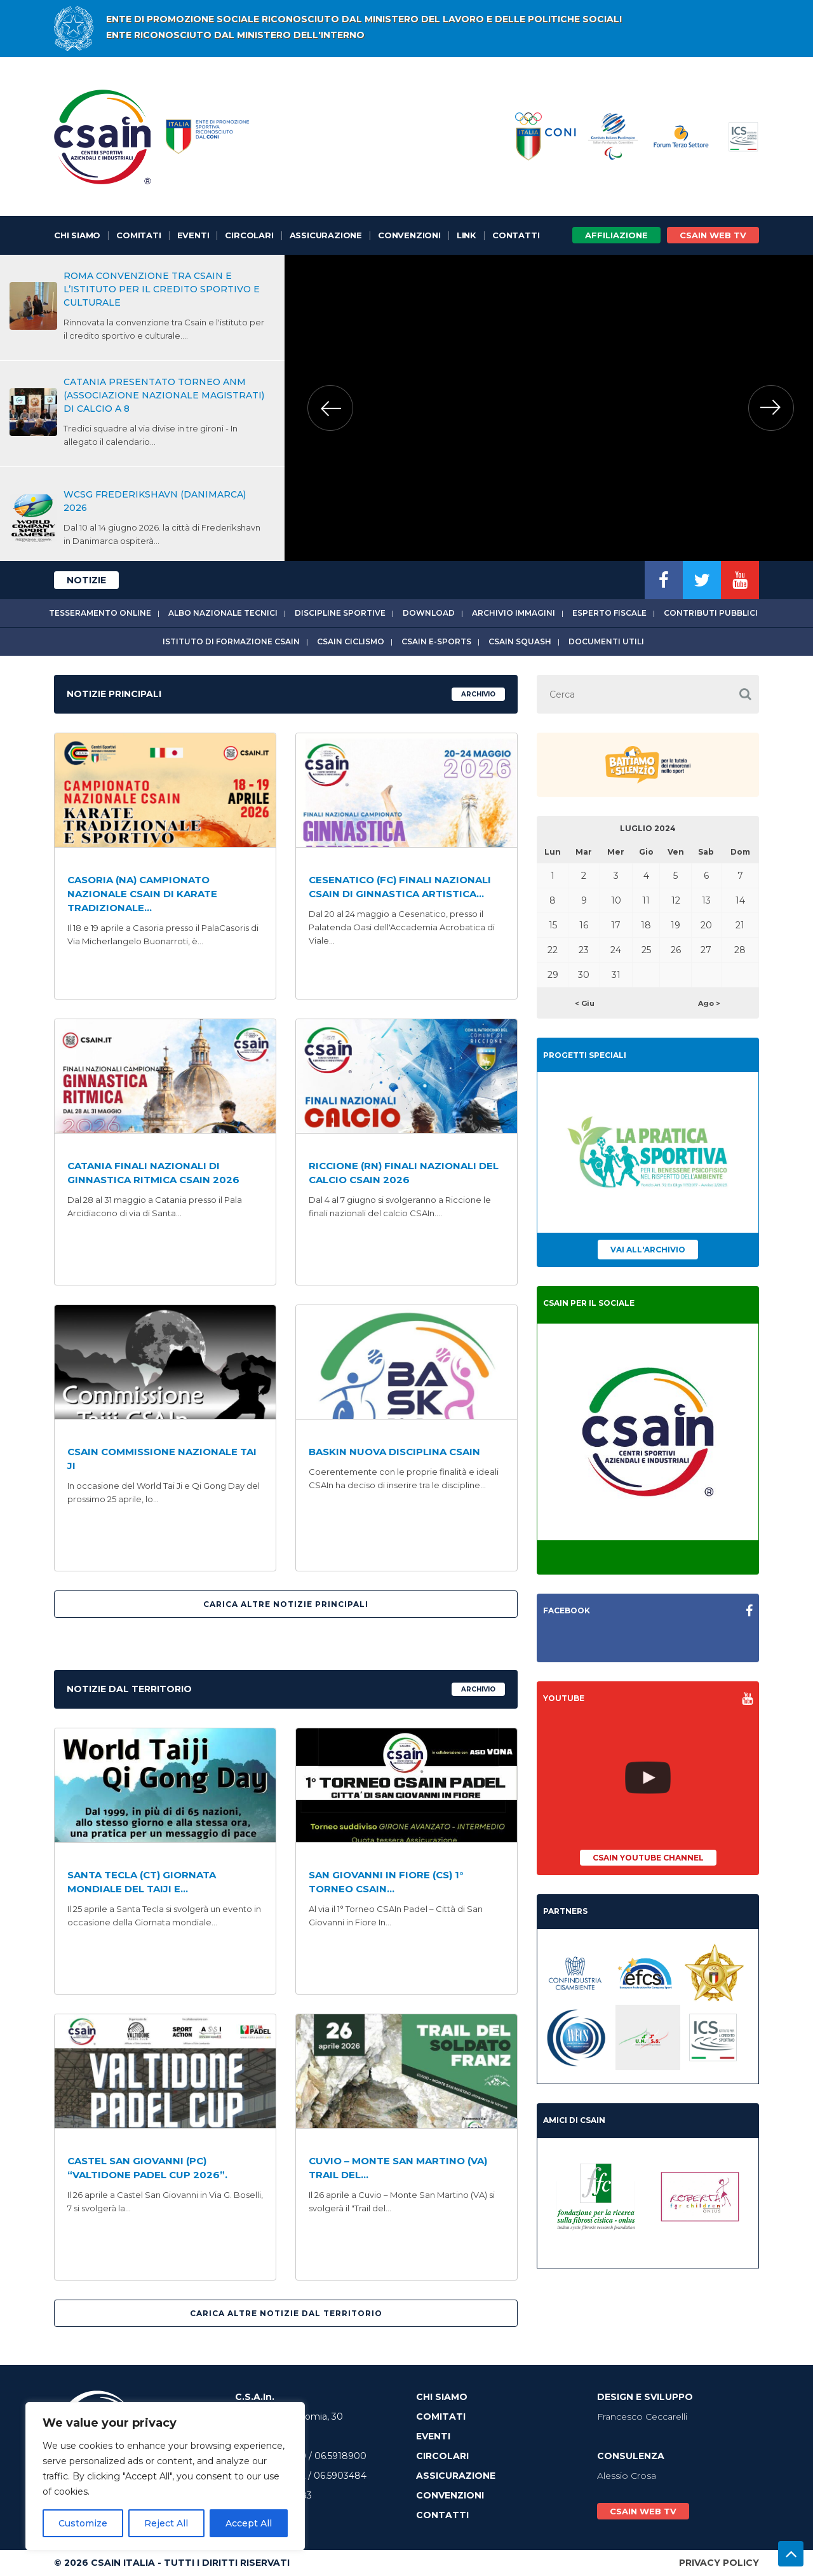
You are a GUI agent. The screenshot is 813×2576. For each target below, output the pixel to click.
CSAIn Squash (519, 641)
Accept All (248, 2523)
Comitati (138, 235)
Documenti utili (606, 641)
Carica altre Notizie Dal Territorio (286, 2313)
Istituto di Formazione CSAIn (231, 641)
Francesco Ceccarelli (642, 2416)
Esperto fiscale (609, 613)
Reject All (166, 2523)
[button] (745, 694)
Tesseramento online (100, 613)
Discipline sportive (340, 613)
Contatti (515, 235)
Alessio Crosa (626, 2475)
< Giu (585, 1003)
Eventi (193, 235)
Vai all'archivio (647, 1249)
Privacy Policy (719, 2562)
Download (429, 613)
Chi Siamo (77, 235)
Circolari (249, 235)
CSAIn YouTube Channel (648, 1857)
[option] (548, 408)
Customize (82, 2523)
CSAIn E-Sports (436, 641)
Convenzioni (409, 235)
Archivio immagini (513, 613)
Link (466, 235)
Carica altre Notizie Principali (285, 1604)
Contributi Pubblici (711, 613)
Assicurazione (326, 235)
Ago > (709, 1003)
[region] (165, 2476)
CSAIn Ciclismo (350, 641)
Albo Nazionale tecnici (223, 613)
